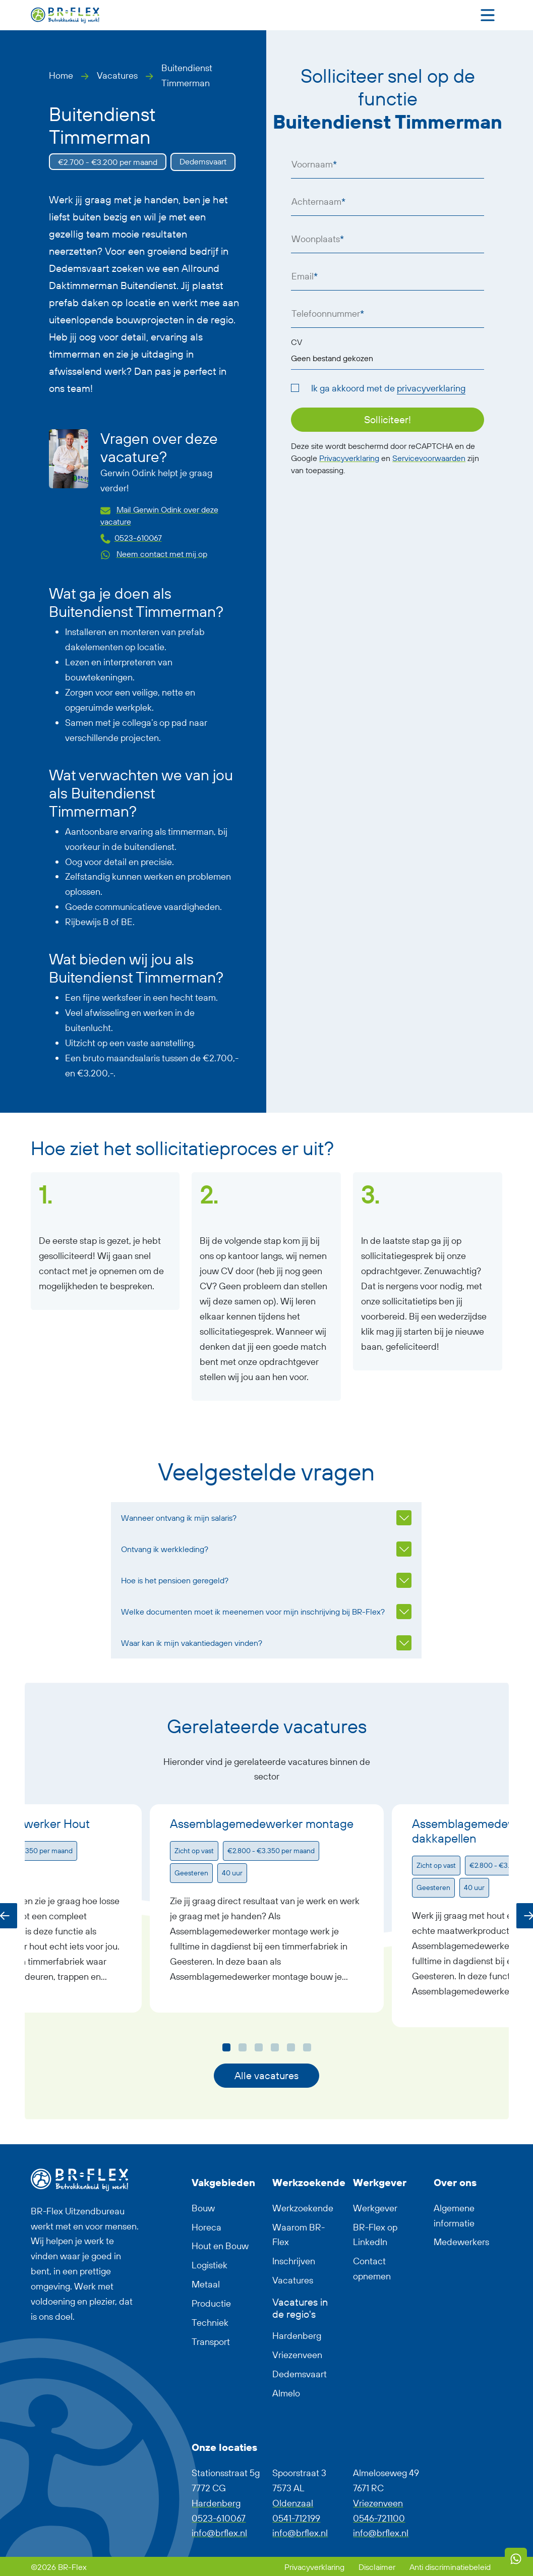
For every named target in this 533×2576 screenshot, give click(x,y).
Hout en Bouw (220, 2246)
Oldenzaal (292, 2503)
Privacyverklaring (349, 458)
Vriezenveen (297, 2355)
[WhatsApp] (516, 2559)
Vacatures (117, 75)
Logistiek (209, 2265)
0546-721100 (379, 2518)
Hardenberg (296, 2335)
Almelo (286, 2393)
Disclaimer (378, 2567)
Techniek (210, 2322)
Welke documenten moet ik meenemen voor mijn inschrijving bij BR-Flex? (253, 1612)
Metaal (206, 2284)
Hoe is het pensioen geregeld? (174, 1580)
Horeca (206, 2227)
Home (61, 75)
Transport (211, 2342)
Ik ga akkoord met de (388, 388)
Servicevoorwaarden (428, 458)
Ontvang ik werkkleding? (164, 1549)
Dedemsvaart (299, 2374)
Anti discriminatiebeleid (450, 2567)
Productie (211, 2303)
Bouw (203, 2208)
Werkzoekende (302, 2208)
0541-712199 (296, 2518)
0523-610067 (138, 538)
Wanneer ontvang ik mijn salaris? (178, 1518)
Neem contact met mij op (161, 554)
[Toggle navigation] (487, 15)
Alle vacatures (266, 2075)
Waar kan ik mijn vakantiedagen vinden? (191, 1643)
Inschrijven (293, 2261)
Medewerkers (461, 2242)
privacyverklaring (431, 388)
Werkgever (375, 2208)
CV (296, 342)
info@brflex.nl (219, 2533)
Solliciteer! (387, 419)
